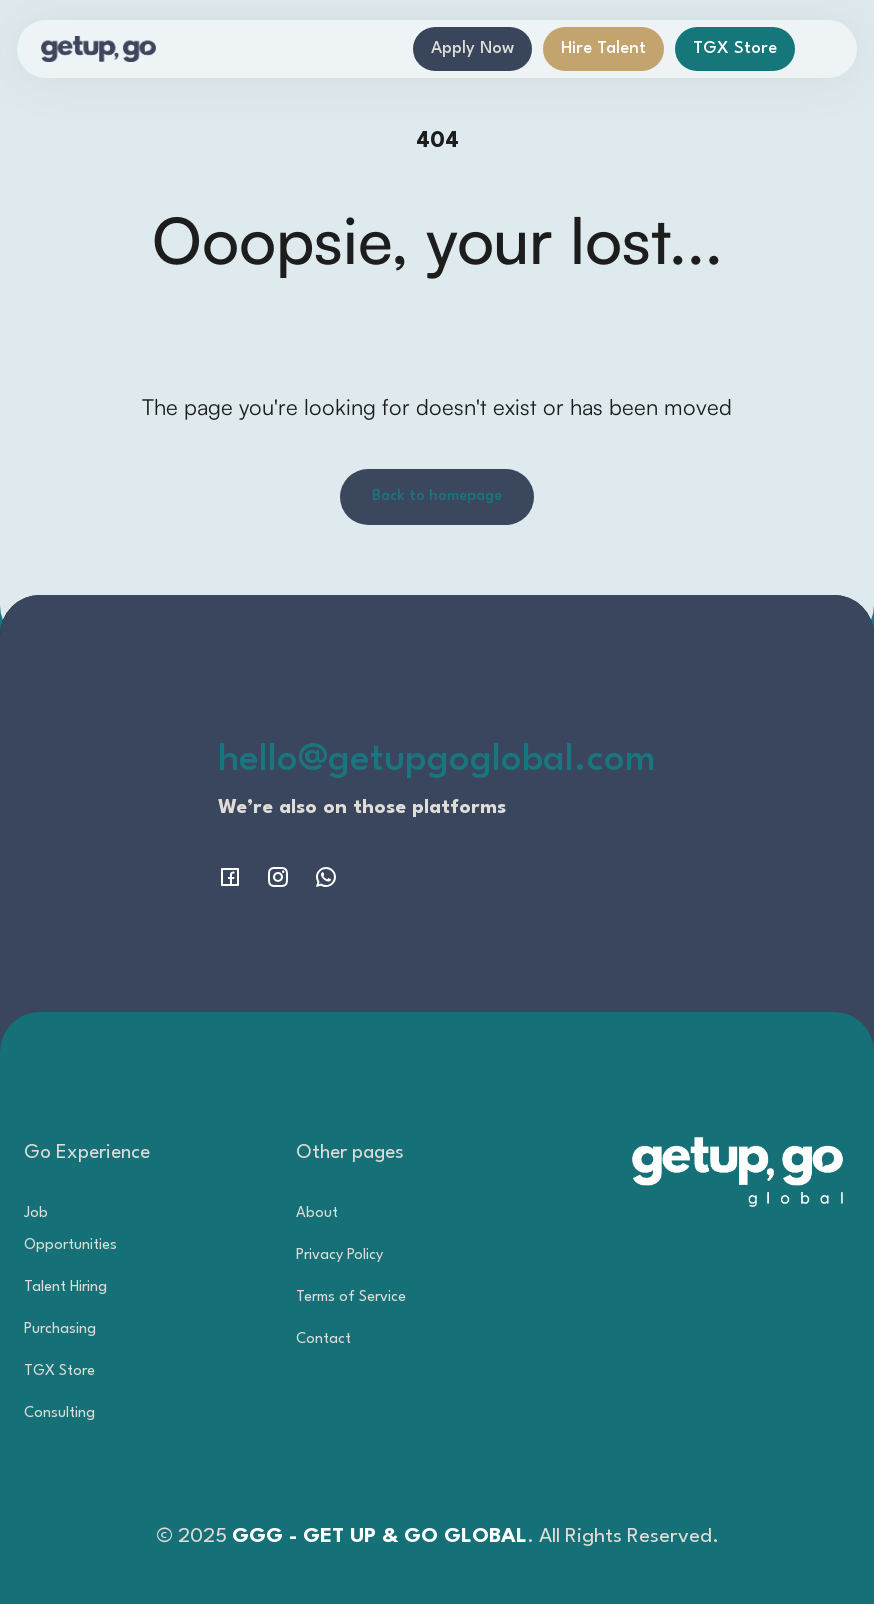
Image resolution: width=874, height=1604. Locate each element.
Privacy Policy (339, 1255)
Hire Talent (603, 48)
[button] (821, 49)
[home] (98, 49)
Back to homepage (437, 496)
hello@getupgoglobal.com (437, 760)
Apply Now (472, 48)
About (317, 1213)
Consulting (59, 1413)
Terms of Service (351, 1297)
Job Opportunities (70, 1229)
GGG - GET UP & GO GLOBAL (379, 1537)
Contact (323, 1339)
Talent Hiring (65, 1287)
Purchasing (60, 1329)
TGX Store (735, 48)
